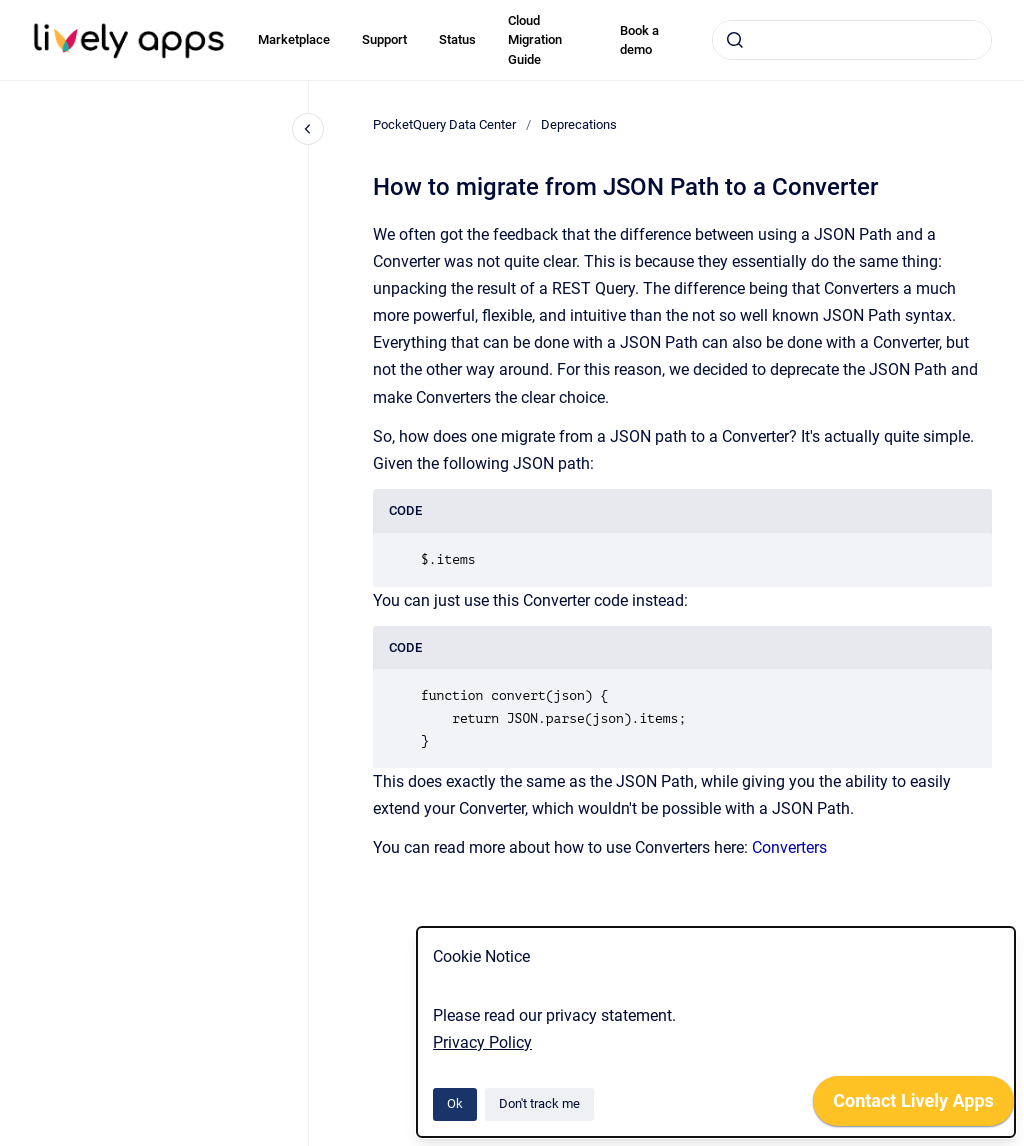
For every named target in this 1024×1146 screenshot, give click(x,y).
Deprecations (579, 124)
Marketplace (294, 39)
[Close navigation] (308, 129)
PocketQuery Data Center (444, 124)
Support (384, 39)
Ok (455, 1103)
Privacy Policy (482, 1042)
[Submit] (735, 40)
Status (457, 39)
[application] (913, 1106)
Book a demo (639, 40)
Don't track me (539, 1103)
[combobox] (852, 40)
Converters (789, 847)
